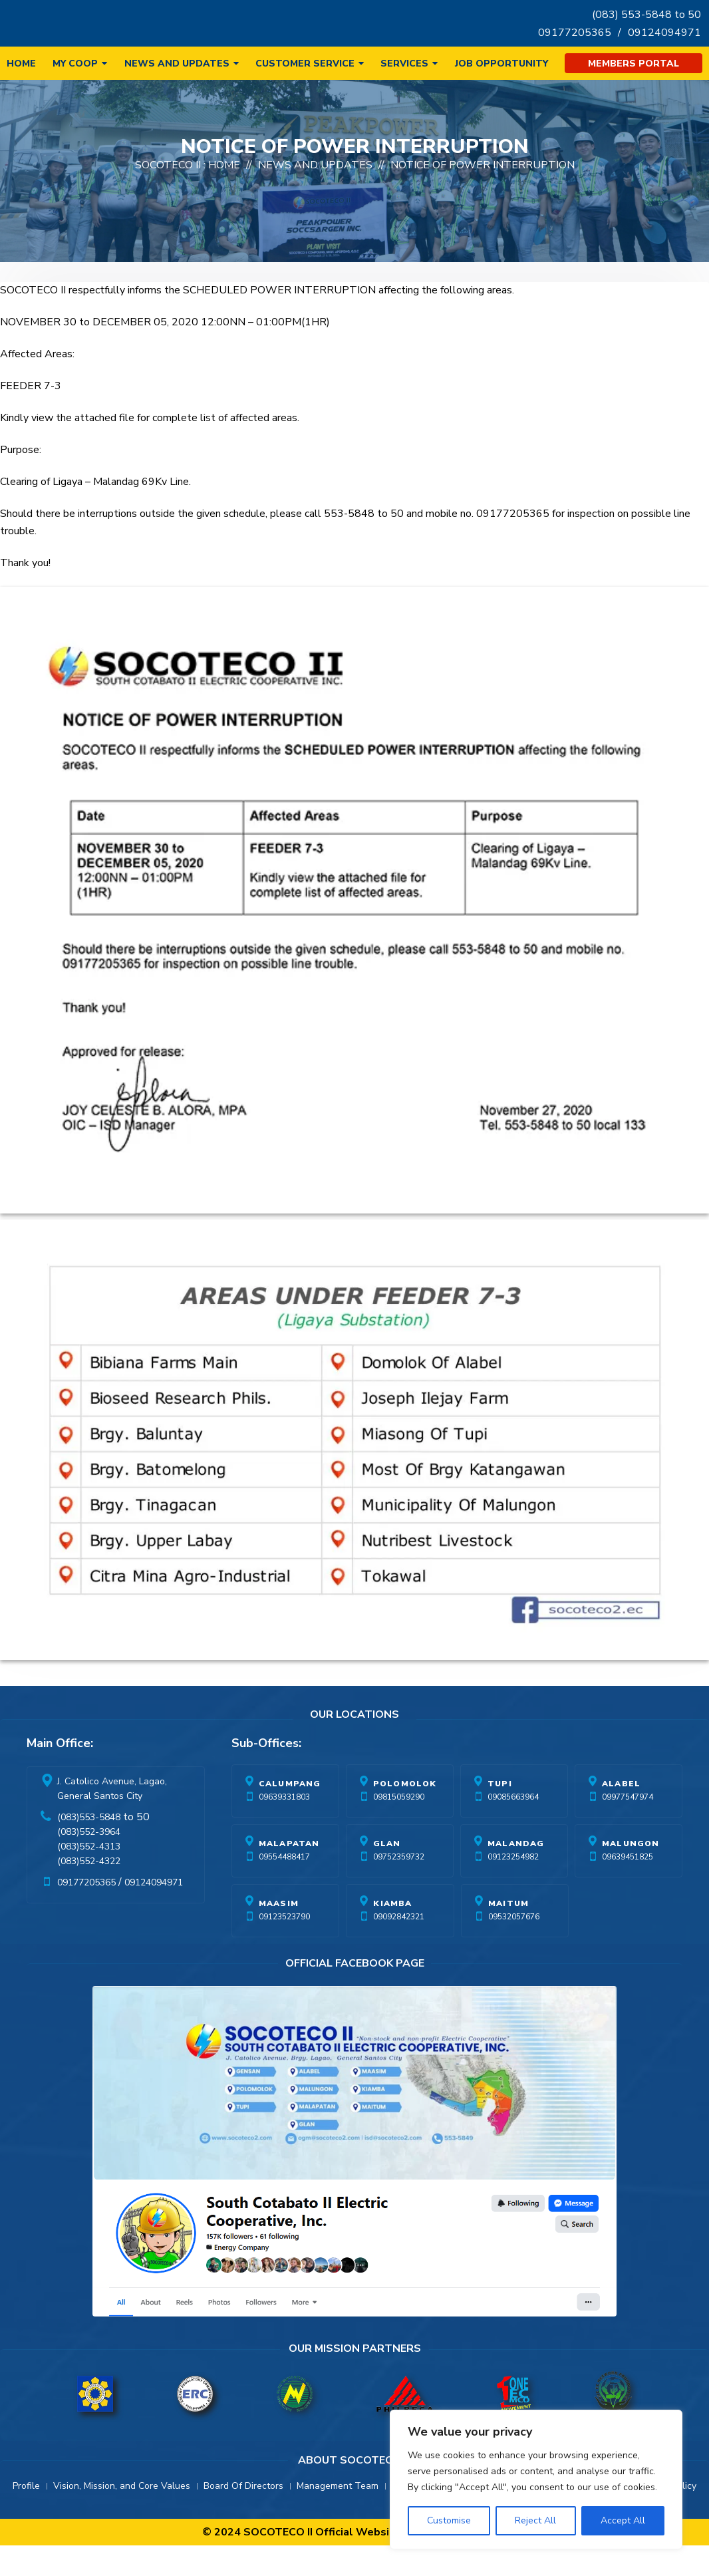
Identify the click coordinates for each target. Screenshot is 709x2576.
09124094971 (664, 32)
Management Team (337, 2516)
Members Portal (633, 63)
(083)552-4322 (88, 1891)
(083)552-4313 (88, 1877)
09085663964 (513, 1827)
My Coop (75, 63)
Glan (387, 1874)
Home (21, 63)
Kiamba (392, 1934)
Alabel (621, 1814)
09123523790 (284, 1947)
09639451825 (627, 1887)
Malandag (516, 1874)
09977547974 (627, 1827)
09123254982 (513, 1887)
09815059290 (398, 1827)
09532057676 (513, 1947)
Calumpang (290, 1814)
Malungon (631, 1874)
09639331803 (284, 1827)
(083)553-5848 (88, 1848)
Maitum (508, 1934)
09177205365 (574, 32)
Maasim (279, 1934)
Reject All (535, 2520)
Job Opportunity (501, 63)
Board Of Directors (243, 2516)
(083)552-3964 (88, 1862)
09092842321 (398, 1947)
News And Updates (315, 195)
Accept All (623, 2520)
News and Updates (176, 63)
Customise (449, 2520)
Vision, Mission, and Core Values (121, 2516)
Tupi (500, 1814)
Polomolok (405, 1814)
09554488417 (284, 1887)
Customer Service (304, 63)
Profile (26, 2516)
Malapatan (289, 1874)
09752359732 (398, 1887)
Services (404, 63)
